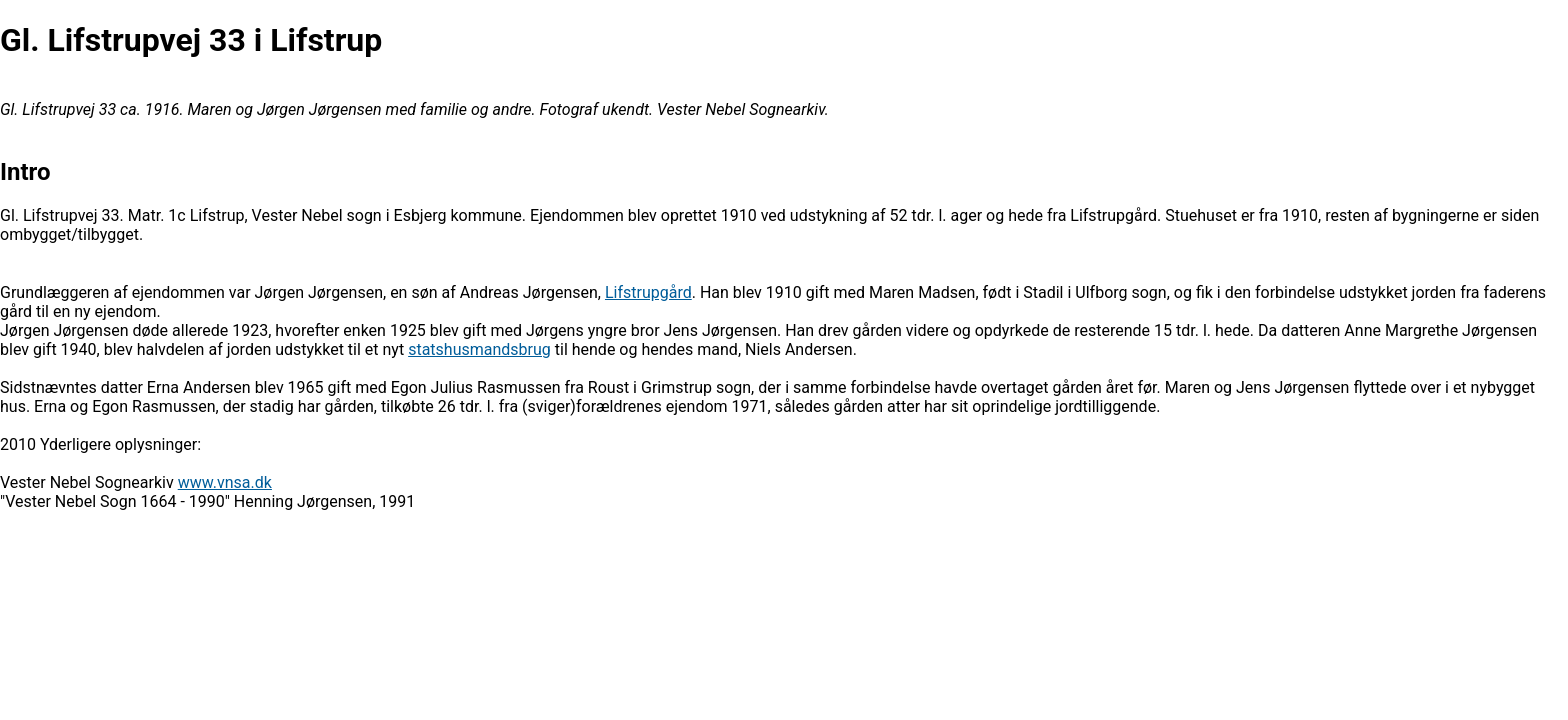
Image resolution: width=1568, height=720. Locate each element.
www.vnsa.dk (225, 482)
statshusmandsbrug (479, 349)
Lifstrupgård (648, 292)
